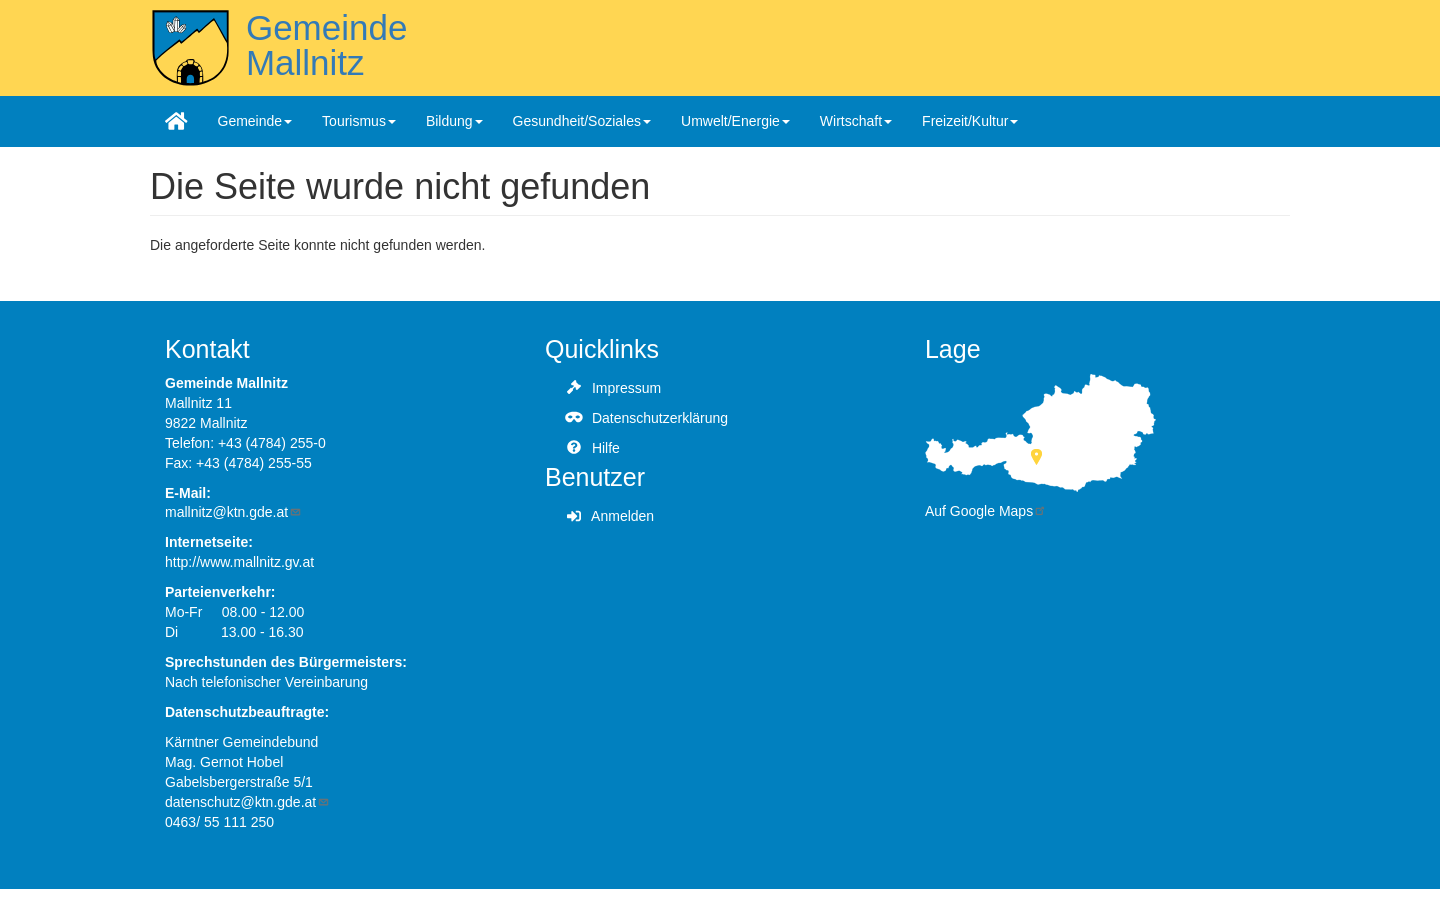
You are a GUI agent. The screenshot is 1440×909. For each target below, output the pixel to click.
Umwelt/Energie (735, 121)
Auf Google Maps (986, 511)
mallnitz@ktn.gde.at (233, 512)
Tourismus (359, 121)
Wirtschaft (856, 121)
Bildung (454, 121)
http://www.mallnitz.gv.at (239, 562)
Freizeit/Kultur (970, 121)
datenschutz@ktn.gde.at (247, 802)
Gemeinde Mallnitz (326, 45)
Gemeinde (255, 121)
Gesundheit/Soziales (582, 121)
